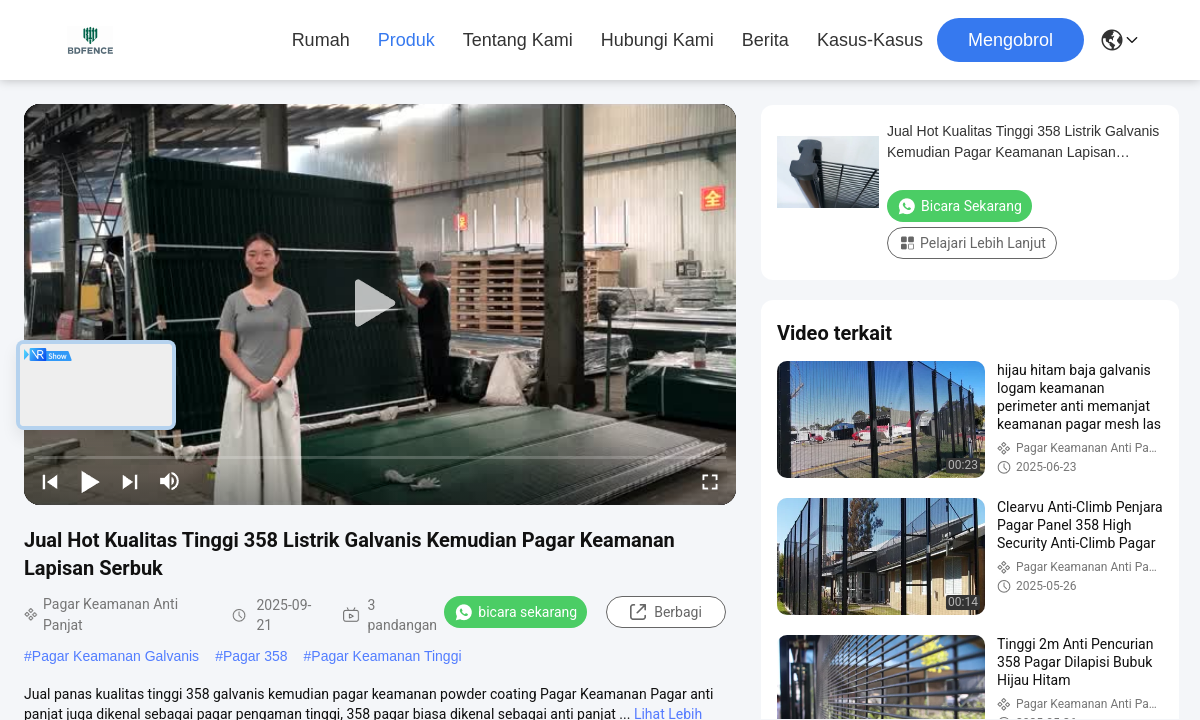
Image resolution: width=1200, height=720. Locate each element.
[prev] (50, 481)
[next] (130, 481)
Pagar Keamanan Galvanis (115, 656)
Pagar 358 (255, 656)
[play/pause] (90, 481)
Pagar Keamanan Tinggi (386, 656)
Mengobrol (1010, 40)
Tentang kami (518, 40)
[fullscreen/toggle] (710, 481)
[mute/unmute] (170, 481)
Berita (765, 40)
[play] (380, 304)
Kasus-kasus (870, 40)
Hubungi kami (657, 40)
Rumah (321, 40)
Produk (406, 40)
